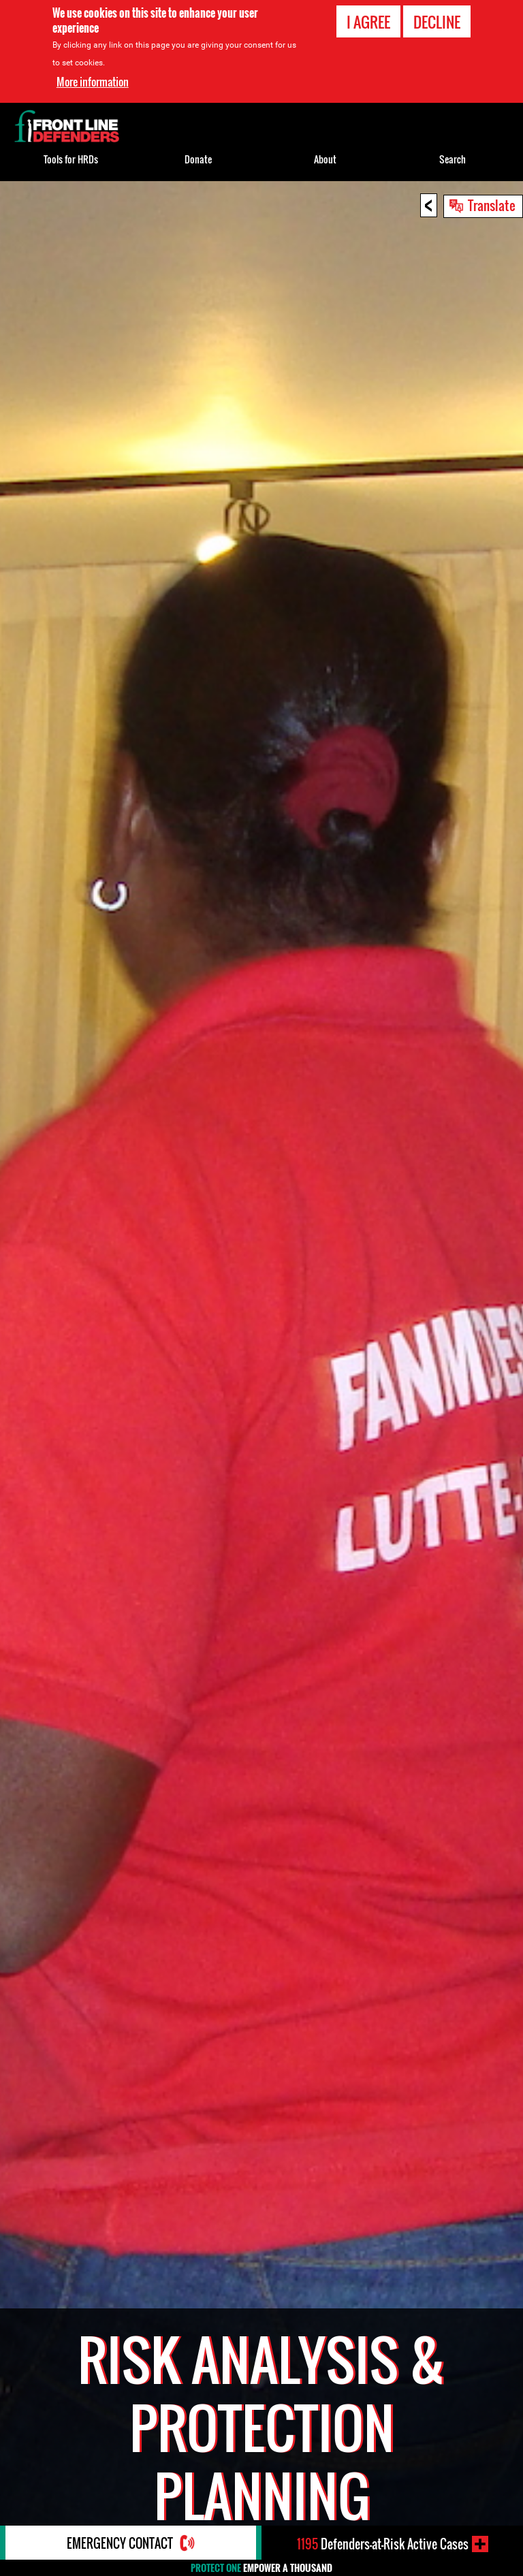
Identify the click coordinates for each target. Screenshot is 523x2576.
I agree (368, 21)
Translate (492, 204)
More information (93, 81)
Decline (436, 21)
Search (452, 159)
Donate (198, 159)
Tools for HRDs (71, 159)
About (325, 159)
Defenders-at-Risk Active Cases (383, 2544)
